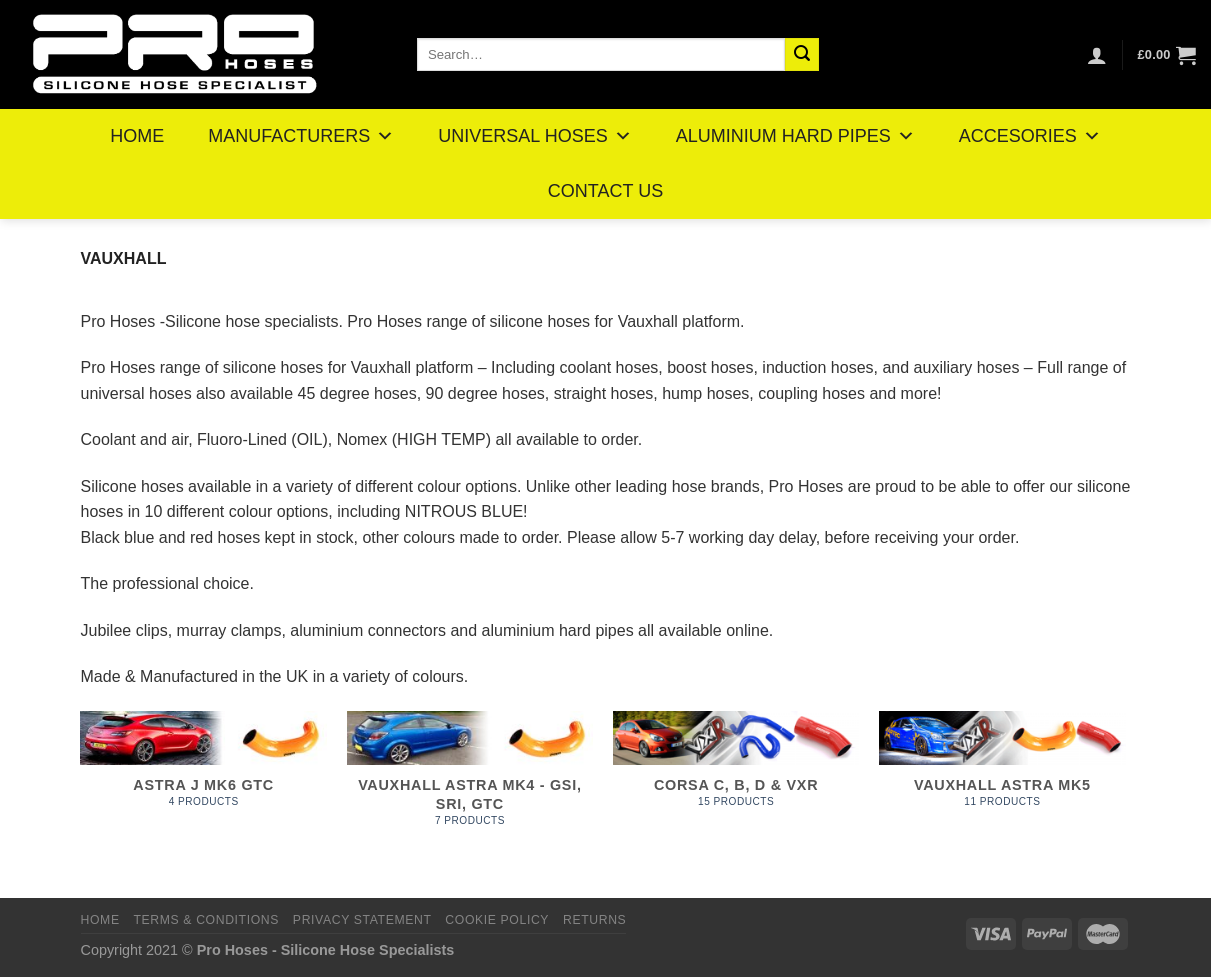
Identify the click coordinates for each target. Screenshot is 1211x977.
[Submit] (802, 55)
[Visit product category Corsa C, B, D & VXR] (736, 780)
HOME (137, 136)
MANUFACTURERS (301, 136)
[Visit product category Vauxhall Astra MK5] (1002, 780)
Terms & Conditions (206, 920)
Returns (594, 920)
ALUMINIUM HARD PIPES (795, 136)
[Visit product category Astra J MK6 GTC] (203, 780)
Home (100, 920)
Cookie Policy (497, 920)
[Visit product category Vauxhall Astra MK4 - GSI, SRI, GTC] (470, 780)
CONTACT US (605, 191)
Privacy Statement (362, 920)
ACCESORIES (1030, 136)
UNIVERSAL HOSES (534, 136)
